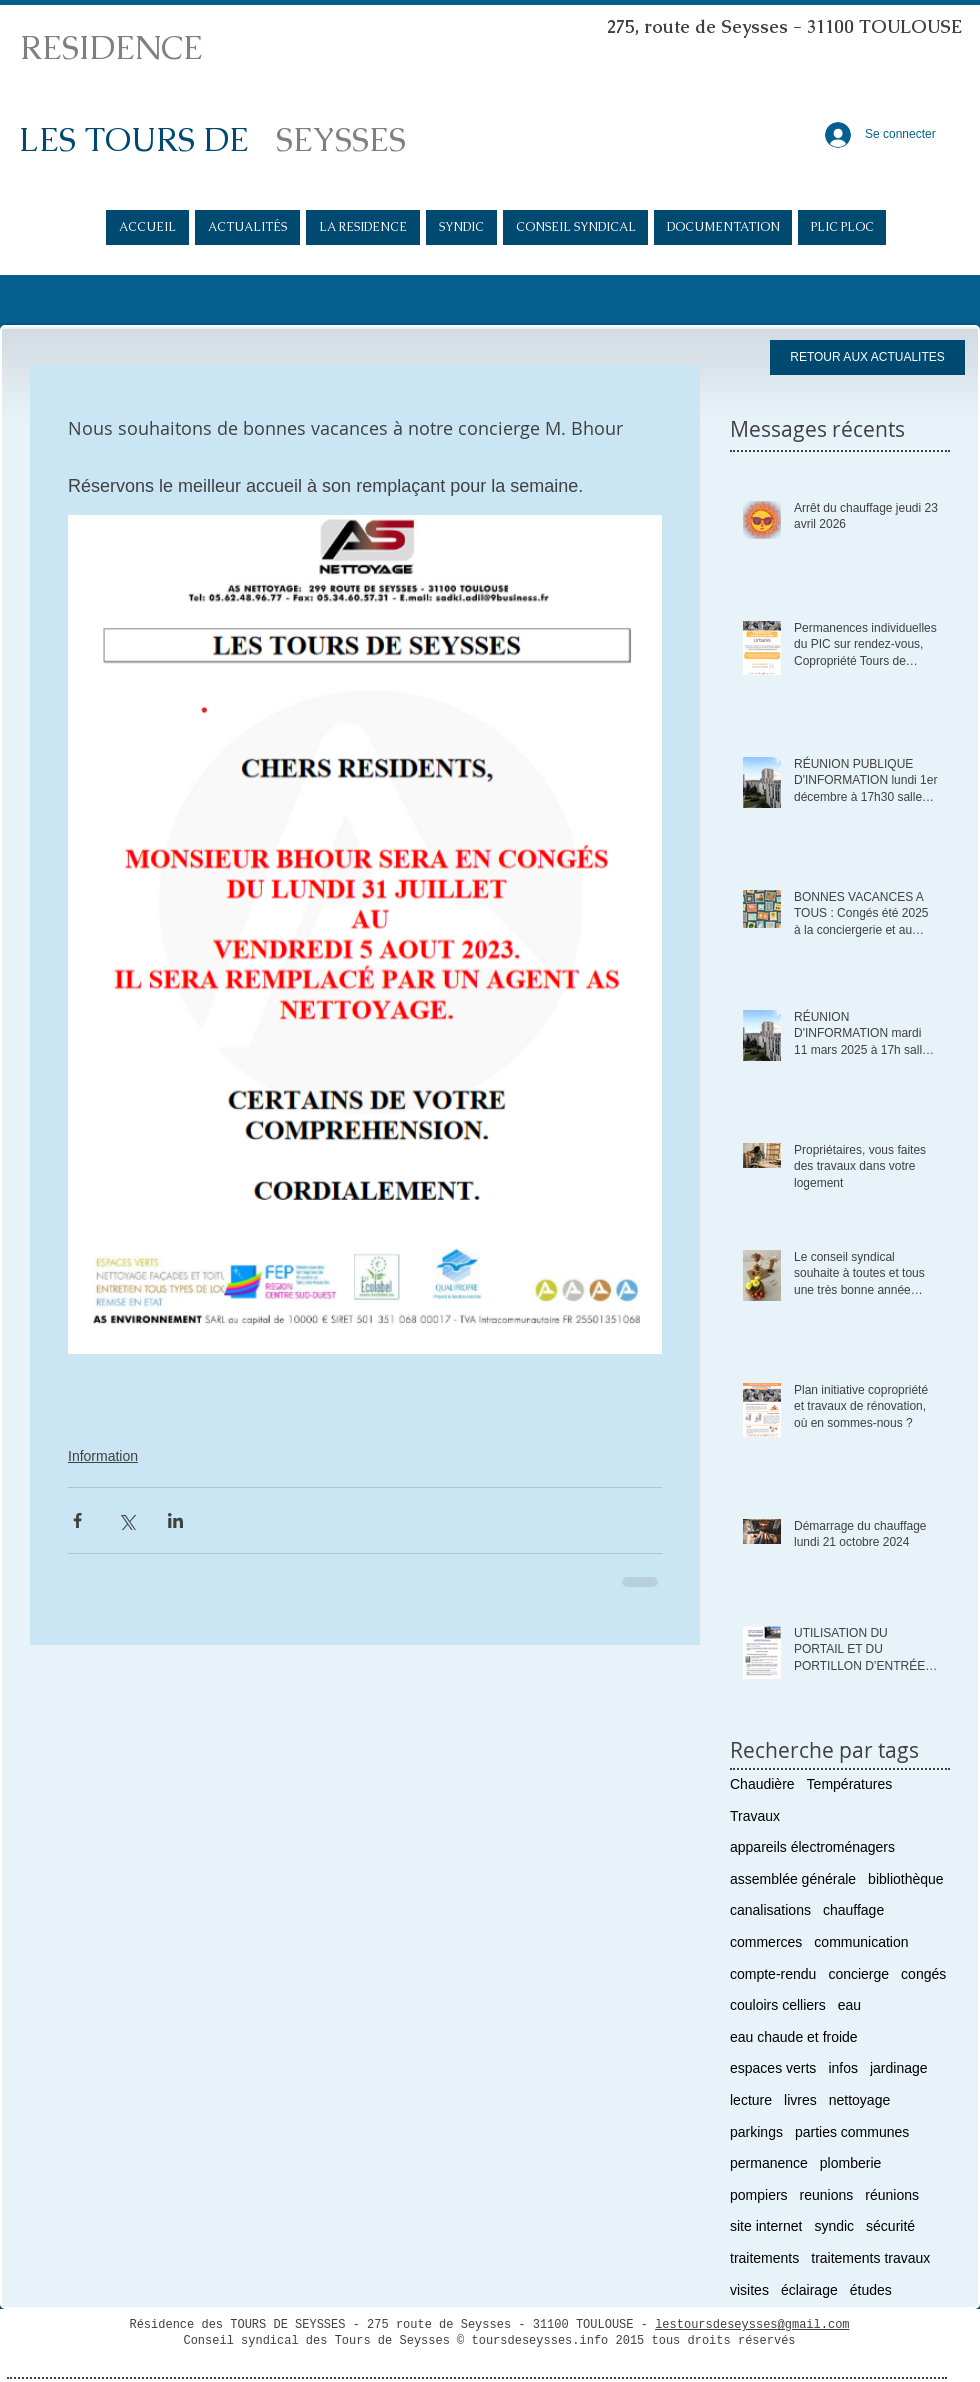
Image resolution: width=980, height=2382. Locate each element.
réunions (892, 2195)
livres (800, 2100)
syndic (834, 2226)
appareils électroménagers (812, 1847)
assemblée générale (793, 1879)
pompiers (759, 2195)
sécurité (890, 2226)
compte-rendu (773, 1974)
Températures (850, 1784)
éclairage (809, 2290)
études (871, 2290)
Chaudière (762, 1784)
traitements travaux (870, 2258)
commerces (766, 1942)
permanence (769, 2163)
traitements (764, 2258)
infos (843, 2068)
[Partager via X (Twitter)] (126, 1520)
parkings (756, 2132)
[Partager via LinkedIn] (175, 1520)
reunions (827, 2195)
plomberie (850, 2163)
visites (749, 2290)
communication (861, 1942)
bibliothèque (906, 1879)
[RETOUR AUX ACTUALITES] (867, 357)
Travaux (755, 1816)
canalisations (770, 1910)
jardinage (899, 2068)
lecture (751, 2100)
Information (103, 1456)
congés (923, 1974)
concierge (858, 1974)
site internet (766, 2226)
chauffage (853, 1910)
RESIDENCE (111, 47)
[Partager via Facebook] (77, 1520)
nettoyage (860, 2100)
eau (849, 2005)
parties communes (852, 2132)
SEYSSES (341, 139)
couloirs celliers (778, 2005)
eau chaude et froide (794, 2037)
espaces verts (773, 2068)
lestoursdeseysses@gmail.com (752, 2325)
